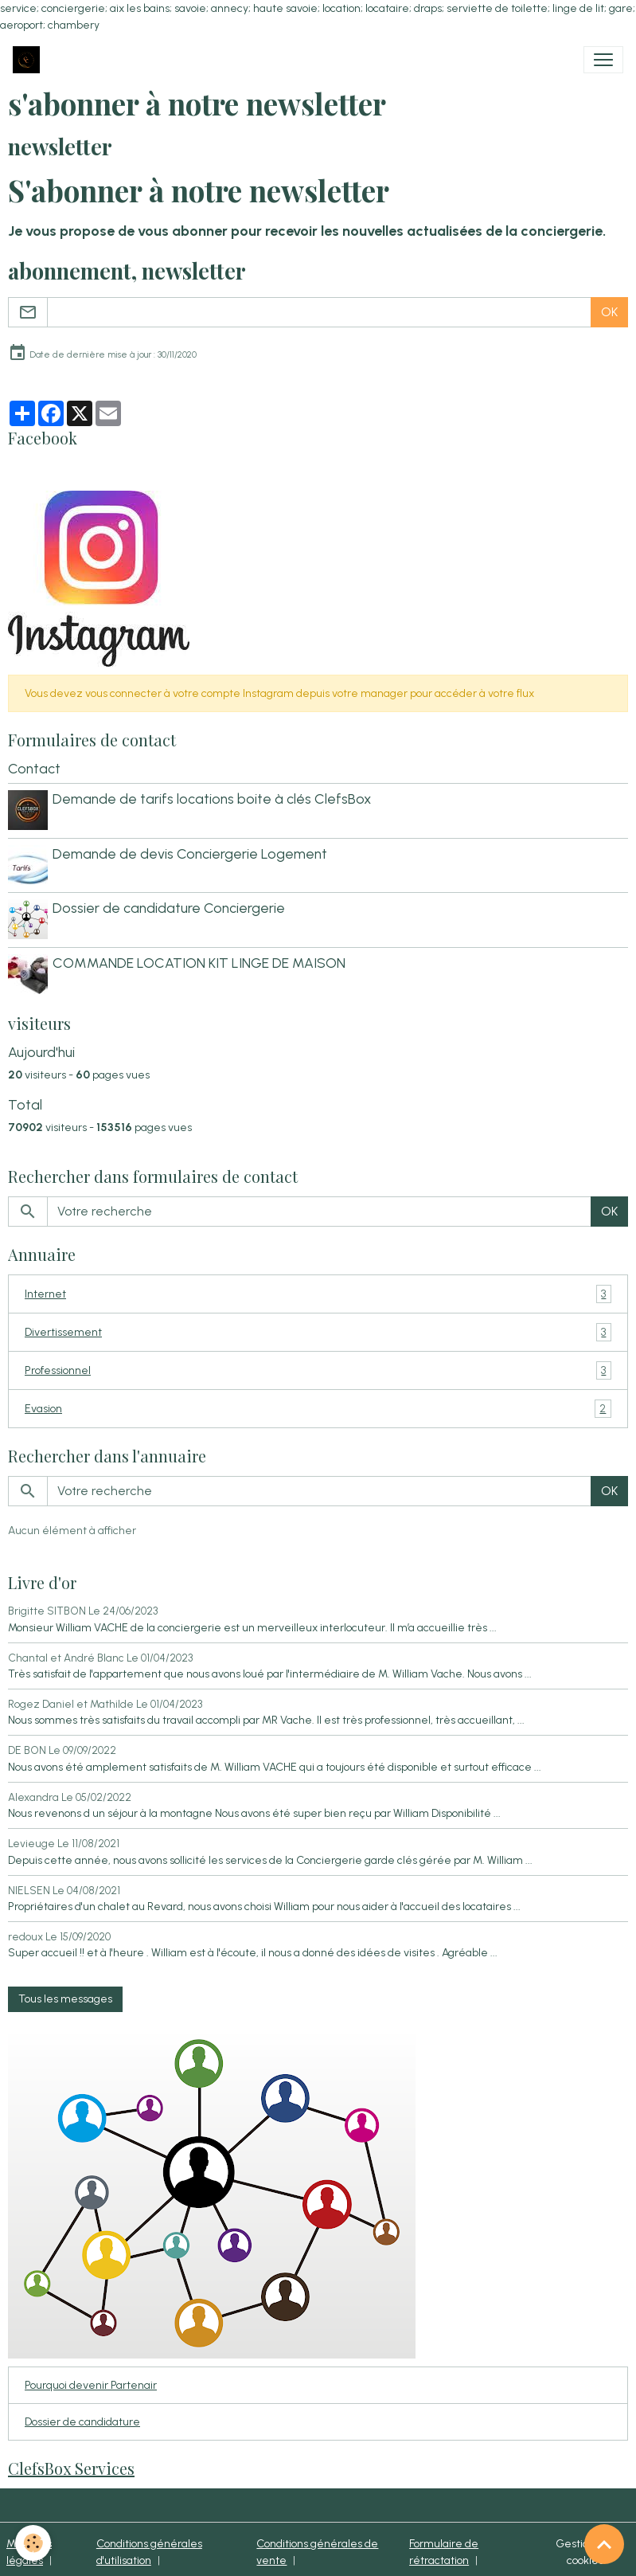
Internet (318, 1288)
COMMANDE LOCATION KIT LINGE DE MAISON (200, 958)
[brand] (29, 59)
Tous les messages (65, 1993)
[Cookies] (34, 2543)
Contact (34, 768)
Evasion (318, 1403)
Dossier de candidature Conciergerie (170, 905)
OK (609, 311)
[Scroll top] (604, 2544)
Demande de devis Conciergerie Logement (191, 852)
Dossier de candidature (82, 2416)
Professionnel (318, 1365)
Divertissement (318, 1326)
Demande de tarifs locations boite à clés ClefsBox (213, 798)
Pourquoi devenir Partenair (91, 2379)
